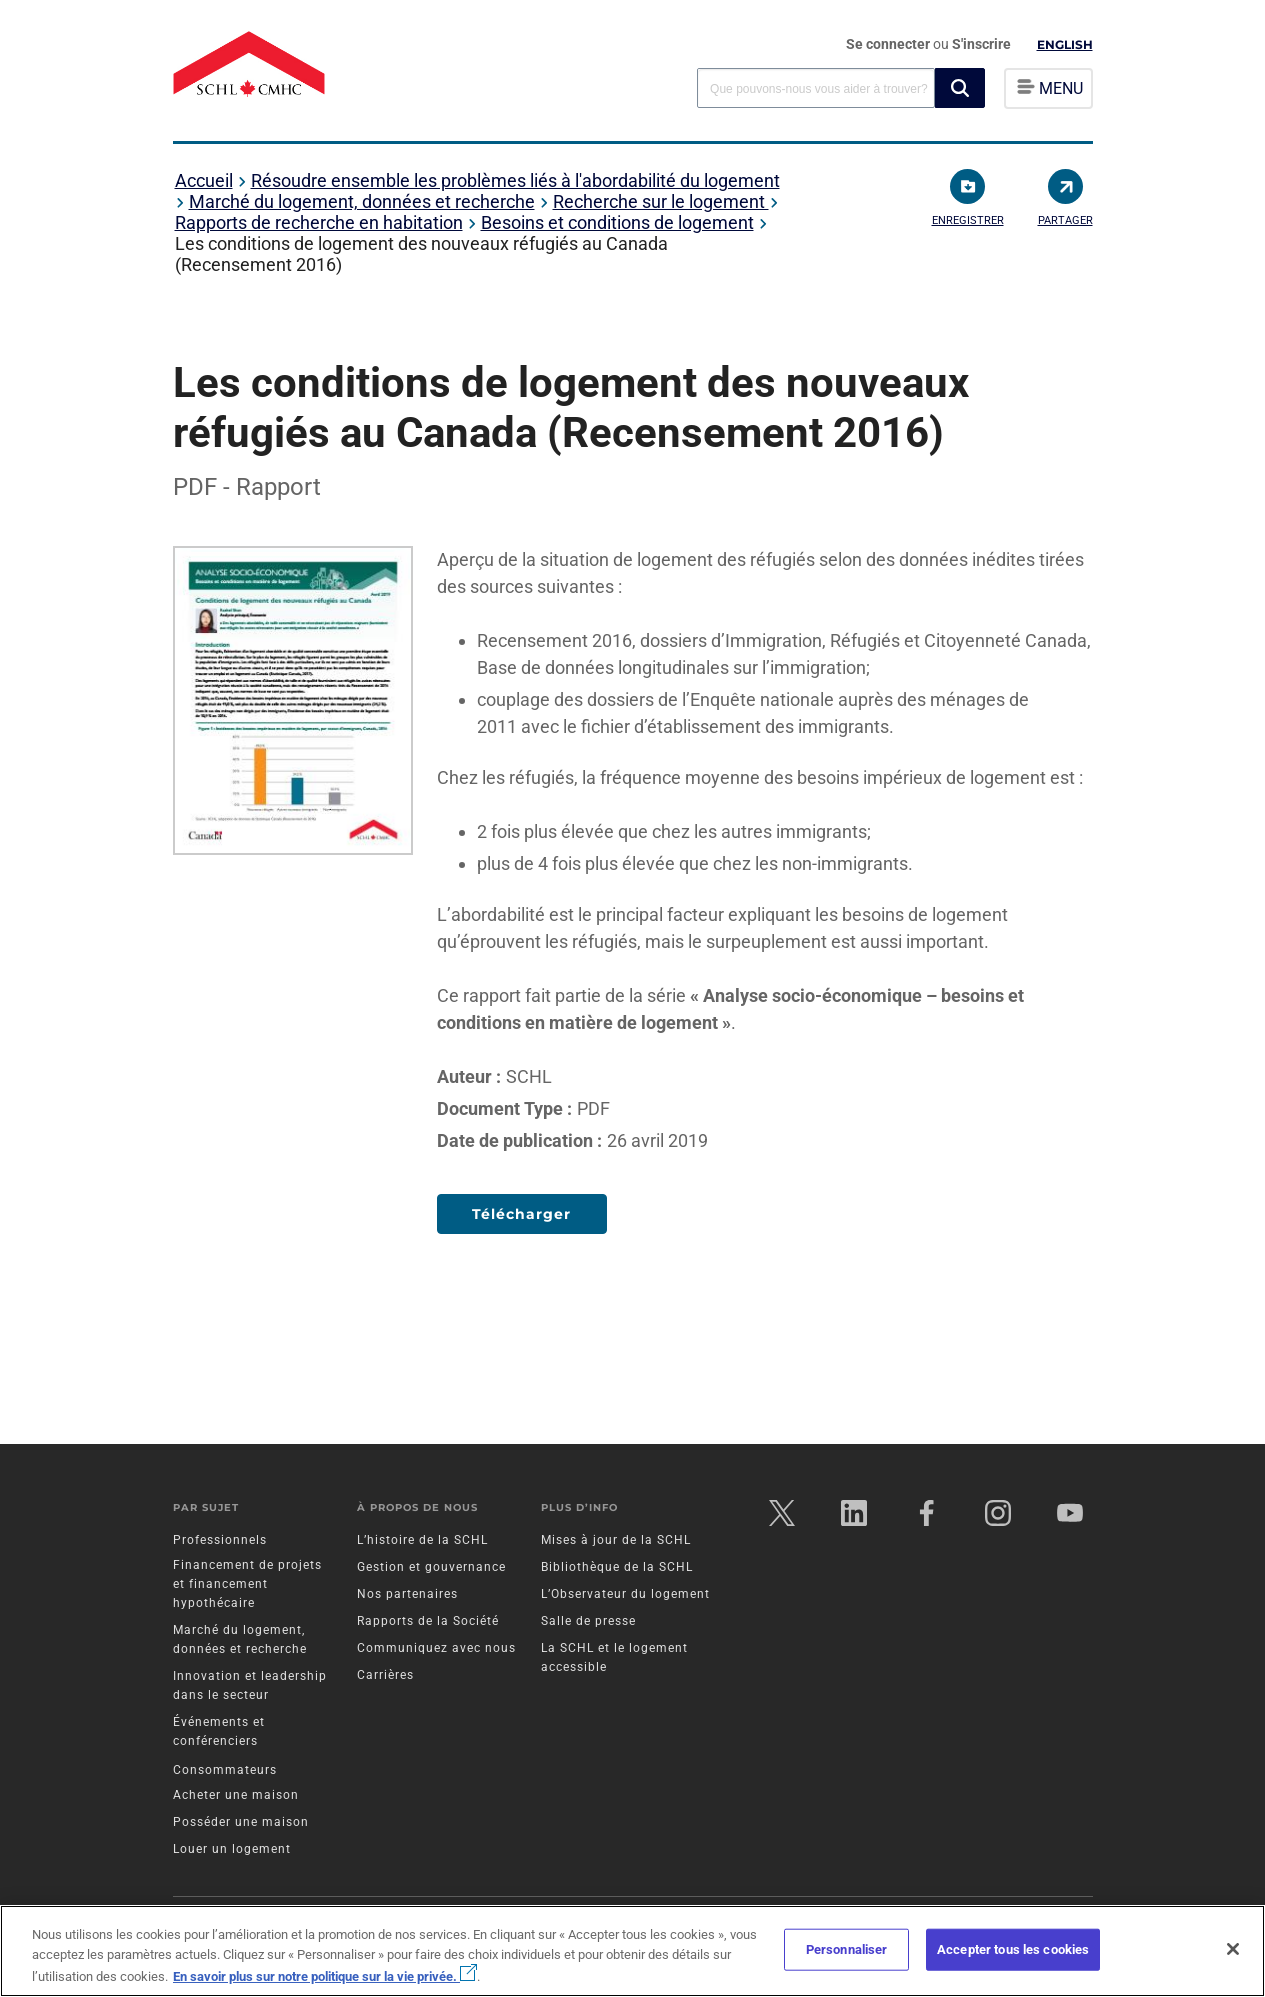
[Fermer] (1233, 1949)
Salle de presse (588, 1621)
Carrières (385, 1675)
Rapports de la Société (428, 1621)
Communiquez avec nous (436, 1648)
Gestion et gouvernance (431, 1567)
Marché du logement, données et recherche (362, 201)
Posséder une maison (241, 1822)
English (1065, 44)
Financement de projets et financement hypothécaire (247, 1584)
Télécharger (521, 1214)
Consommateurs (225, 1770)
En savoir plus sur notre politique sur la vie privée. (325, 1976)
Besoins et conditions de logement (617, 222)
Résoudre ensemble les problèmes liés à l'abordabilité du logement (515, 180)
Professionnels (220, 1540)
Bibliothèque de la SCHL (617, 1567)
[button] (960, 88)
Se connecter (889, 44)
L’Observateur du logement (625, 1594)
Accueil (204, 180)
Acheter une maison (236, 1795)
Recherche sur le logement (661, 201)
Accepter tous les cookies (1013, 1949)
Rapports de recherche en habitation (319, 222)
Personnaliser (847, 1949)
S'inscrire (981, 44)
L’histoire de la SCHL (422, 1540)
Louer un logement (232, 1849)
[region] (632, 1951)
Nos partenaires (407, 1594)
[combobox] (816, 87)
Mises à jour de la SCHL (616, 1540)
